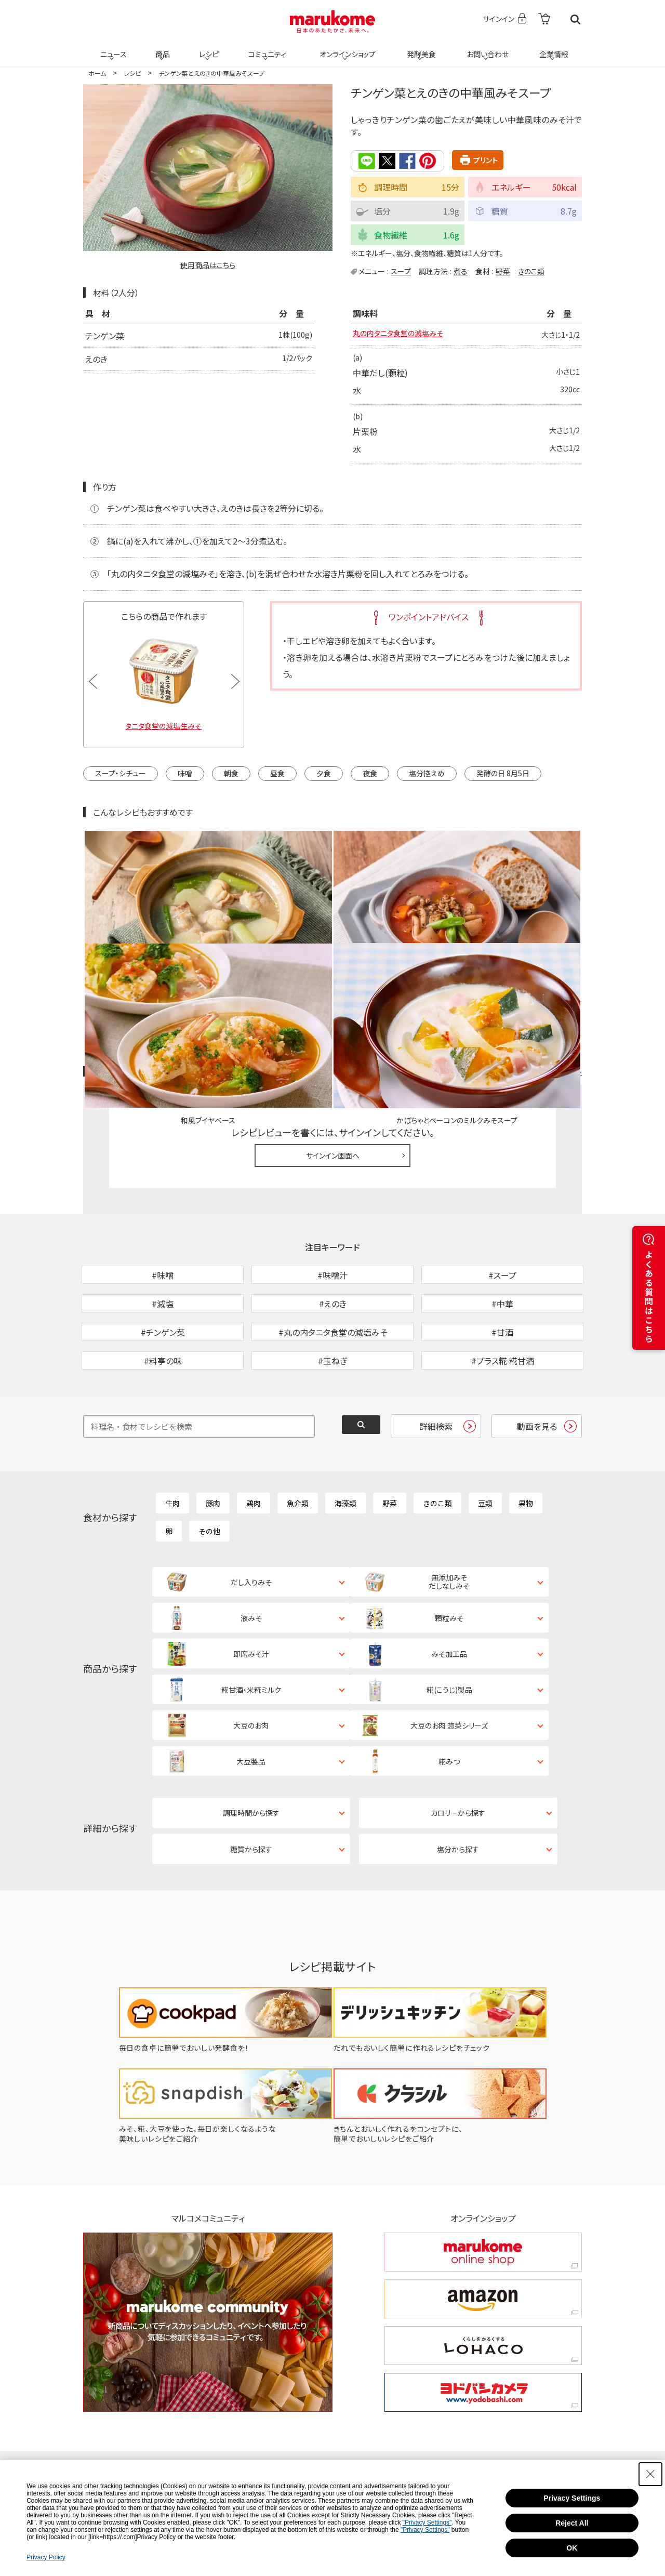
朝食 (231, 773)
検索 (575, 19)
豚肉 (213, 1437)
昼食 (277, 773)
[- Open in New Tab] (544, 19)
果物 (525, 1437)
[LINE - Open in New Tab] (275, 2384)
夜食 (370, 773)
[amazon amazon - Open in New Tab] (483, 2151)
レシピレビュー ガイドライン (544, 952)
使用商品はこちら (207, 265)
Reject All (571, 2523)
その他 (209, 1465)
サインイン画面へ (333, 1036)
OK (571, 2548)
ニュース (112, 48)
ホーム (97, 73)
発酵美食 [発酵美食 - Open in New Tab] (419, 48)
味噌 (185, 773)
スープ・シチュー (120, 773)
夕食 (323, 773)
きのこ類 (531, 270)
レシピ (207, 48)
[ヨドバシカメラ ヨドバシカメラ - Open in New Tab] (483, 2245)
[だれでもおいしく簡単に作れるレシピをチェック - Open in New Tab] (446, 1900)
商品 (161, 48)
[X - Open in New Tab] (272, 2350)
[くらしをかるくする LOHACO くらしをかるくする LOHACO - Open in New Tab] (483, 2198)
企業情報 (552, 48)
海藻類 (345, 1437)
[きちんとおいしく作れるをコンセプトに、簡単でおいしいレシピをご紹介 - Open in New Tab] (446, 1991)
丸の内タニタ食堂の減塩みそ (404, 334)
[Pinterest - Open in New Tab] (207, 2384)
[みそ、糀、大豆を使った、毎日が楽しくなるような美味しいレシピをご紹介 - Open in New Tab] (218, 1991)
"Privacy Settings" (427, 2522)
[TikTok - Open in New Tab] (205, 2350)
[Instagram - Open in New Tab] (344, 2350)
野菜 (503, 270)
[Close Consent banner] (650, 2474)
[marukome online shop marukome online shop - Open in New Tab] (483, 2104)
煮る (461, 270)
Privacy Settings (571, 2498)
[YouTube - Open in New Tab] (512, 2350)
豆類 (485, 1437)
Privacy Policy (45, 2557)
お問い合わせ (485, 48)
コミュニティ (266, 48)
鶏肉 (253, 1437)
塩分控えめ (427, 773)
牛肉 (172, 1437)
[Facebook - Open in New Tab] (429, 2350)
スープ (401, 270)
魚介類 (298, 1437)
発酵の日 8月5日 (502, 773)
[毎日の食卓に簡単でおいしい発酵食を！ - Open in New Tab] (218, 1900)
